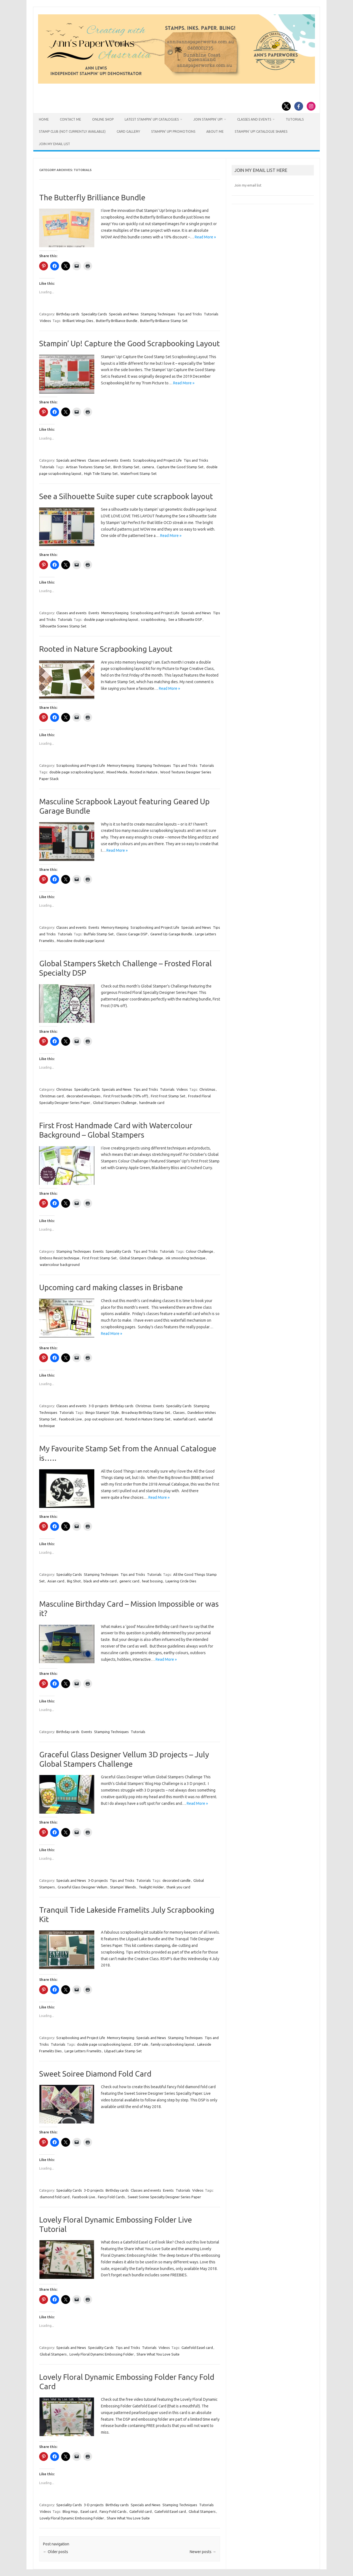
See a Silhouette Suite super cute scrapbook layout (126, 496)
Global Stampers (53, 2354)
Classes (179, 1412)
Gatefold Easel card (197, 2347)
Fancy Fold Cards (111, 2197)
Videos (45, 321)
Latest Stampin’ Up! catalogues (152, 119)
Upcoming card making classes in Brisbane (111, 1287)
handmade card (151, 1103)
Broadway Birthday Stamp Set (146, 1412)
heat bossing (152, 1581)
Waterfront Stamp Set (139, 473)
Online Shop (103, 119)
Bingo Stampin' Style (102, 1412)
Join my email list (247, 185)
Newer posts (203, 2552)
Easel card (89, 2511)
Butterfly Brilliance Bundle (116, 321)
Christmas (64, 1089)
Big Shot (74, 1581)
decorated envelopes (83, 1096)
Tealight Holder (151, 1887)
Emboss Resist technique (59, 1258)
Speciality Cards (94, 314)
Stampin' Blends (123, 1887)
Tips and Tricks (189, 314)
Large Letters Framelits (83, 2051)
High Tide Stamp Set (101, 473)
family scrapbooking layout (172, 2044)
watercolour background (60, 1264)
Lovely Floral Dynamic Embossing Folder (101, 2354)
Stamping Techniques (158, 314)
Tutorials (295, 119)
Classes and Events (254, 119)
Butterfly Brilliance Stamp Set (164, 321)
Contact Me (70, 119)
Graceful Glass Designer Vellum (82, 1887)
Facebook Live (70, 1419)
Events (125, 460)
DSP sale (141, 2044)
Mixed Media (116, 772)
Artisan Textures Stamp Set (88, 467)
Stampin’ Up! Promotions (173, 131)
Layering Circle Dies (180, 1581)
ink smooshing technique (185, 1258)
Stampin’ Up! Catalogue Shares (261, 131)
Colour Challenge (199, 1251)
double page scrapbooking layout (111, 619)
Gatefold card (140, 2511)
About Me (215, 131)
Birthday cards (67, 314)
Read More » (205, 237)
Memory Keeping (115, 613)
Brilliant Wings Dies (78, 321)
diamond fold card (54, 2197)
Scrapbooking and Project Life (157, 460)
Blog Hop (70, 2511)
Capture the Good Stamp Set (180, 467)
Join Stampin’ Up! (208, 119)
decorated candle (176, 1880)
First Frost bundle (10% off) (125, 1096)
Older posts (55, 2552)
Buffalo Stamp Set (99, 934)
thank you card (178, 1887)
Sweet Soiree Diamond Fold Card (95, 2073)
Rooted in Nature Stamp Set (147, 1419)
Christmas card (52, 1096)
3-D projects (98, 1406)
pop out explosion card (103, 1419)
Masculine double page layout (81, 941)
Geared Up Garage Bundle (171, 934)
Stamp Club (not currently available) (72, 131)
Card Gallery (128, 131)
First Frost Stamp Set (168, 1096)
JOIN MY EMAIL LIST (54, 144)
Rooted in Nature (143, 772)
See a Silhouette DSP (185, 619)
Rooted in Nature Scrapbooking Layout (105, 649)
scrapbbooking (153, 619)
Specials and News (124, 314)
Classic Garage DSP (132, 934)
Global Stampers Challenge (115, 1103)
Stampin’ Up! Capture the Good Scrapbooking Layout (129, 343)
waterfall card (184, 1419)
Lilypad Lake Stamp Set (123, 2051)
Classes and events (103, 460)
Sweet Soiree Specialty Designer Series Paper (164, 2197)
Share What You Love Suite (158, 2354)
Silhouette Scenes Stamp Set (63, 626)
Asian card (55, 1581)
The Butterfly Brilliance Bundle (92, 197)
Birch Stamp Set (126, 467)
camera (148, 467)
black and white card (100, 1581)
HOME (44, 119)
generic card (129, 1581)
